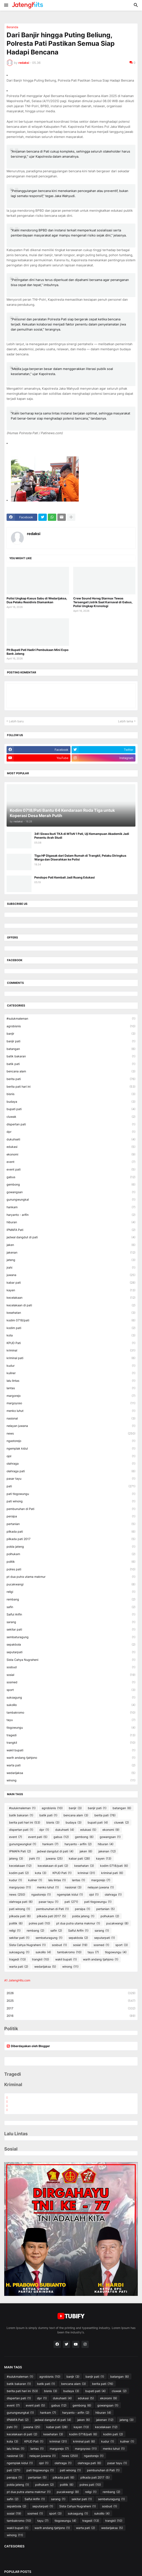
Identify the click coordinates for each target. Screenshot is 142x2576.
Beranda (12, 27)
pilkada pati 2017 (71, 1539)
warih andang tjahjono (71, 1758)
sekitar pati (71, 1629)
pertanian (71, 1524)
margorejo (71, 1396)
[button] (6, 5)
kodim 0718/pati (71, 1320)
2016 (71, 2016)
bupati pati (71, 1109)
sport (71, 1690)
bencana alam (71, 1071)
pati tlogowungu (71, 1494)
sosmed (71, 1682)
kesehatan (71, 1313)
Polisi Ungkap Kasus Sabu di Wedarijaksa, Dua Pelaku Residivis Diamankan (37, 600)
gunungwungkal (71, 1199)
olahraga (71, 1463)
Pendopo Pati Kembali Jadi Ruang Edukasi (64, 877)
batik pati (71, 1064)
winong (71, 1780)
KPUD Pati (71, 1343)
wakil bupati (71, 1750)
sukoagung (71, 1697)
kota (71, 1335)
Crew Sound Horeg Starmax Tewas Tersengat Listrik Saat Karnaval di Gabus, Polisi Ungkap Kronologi (102, 602)
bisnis (71, 1094)
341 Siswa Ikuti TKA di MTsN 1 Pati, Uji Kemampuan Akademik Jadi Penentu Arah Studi (81, 835)
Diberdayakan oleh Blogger (28, 2046)
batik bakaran (71, 1056)
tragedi (71, 1735)
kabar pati (71, 1282)
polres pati (71, 1569)
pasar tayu (71, 1478)
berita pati (71, 1079)
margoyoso (71, 1403)
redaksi (33, 533)
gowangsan (71, 1192)
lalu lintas (71, 1381)
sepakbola (71, 1644)
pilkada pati (71, 1531)
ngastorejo (71, 1441)
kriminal (71, 1350)
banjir (71, 1034)
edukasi (71, 1147)
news (71, 1433)
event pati (71, 1169)
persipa (71, 1516)
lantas (71, 1388)
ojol (71, 1456)
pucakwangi (71, 1584)
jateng (71, 1260)
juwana (71, 1275)
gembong (71, 1184)
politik (71, 1562)
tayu (71, 1720)
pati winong (71, 1501)
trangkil (71, 1743)
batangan (71, 1049)
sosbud (71, 1667)
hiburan (71, 1222)
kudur (71, 1366)
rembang (71, 1599)
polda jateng (71, 1546)
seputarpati (71, 1652)
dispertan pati (71, 1124)
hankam (71, 1207)
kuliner (71, 1373)
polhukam (71, 1554)
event (71, 1162)
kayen (71, 1290)
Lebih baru (16, 721)
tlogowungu (71, 1727)
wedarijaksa (71, 1773)
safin (71, 1607)
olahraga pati (71, 1471)
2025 (71, 2001)
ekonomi (71, 1154)
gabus (71, 1177)
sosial (71, 1675)
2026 (71, 1993)
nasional (71, 1418)
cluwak (71, 1117)
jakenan (71, 1252)
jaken (71, 1245)
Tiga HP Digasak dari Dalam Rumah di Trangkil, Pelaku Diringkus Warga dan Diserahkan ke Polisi (80, 857)
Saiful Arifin (71, 1614)
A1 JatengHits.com (17, 1980)
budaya (71, 1102)
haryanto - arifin (71, 1215)
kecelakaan (71, 1298)
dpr (71, 1132)
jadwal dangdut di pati (71, 1237)
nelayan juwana (71, 1426)
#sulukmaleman (71, 1018)
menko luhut (71, 1411)
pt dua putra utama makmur (71, 1577)
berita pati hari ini (71, 1086)
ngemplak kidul (71, 1448)
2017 (71, 2008)
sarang (71, 1622)
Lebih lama (125, 721)
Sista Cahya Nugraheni (71, 1660)
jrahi (71, 1267)
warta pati (71, 1765)
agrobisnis (71, 1026)
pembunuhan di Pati (71, 1509)
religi (71, 1592)
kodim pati (71, 1328)
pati (71, 1486)
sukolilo (71, 1705)
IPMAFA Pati (71, 1230)
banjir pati (71, 1041)
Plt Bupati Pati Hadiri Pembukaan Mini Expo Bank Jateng (38, 651)
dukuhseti (71, 1139)
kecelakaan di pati (71, 1305)
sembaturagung (71, 1637)
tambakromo (71, 1712)
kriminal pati (71, 1358)
